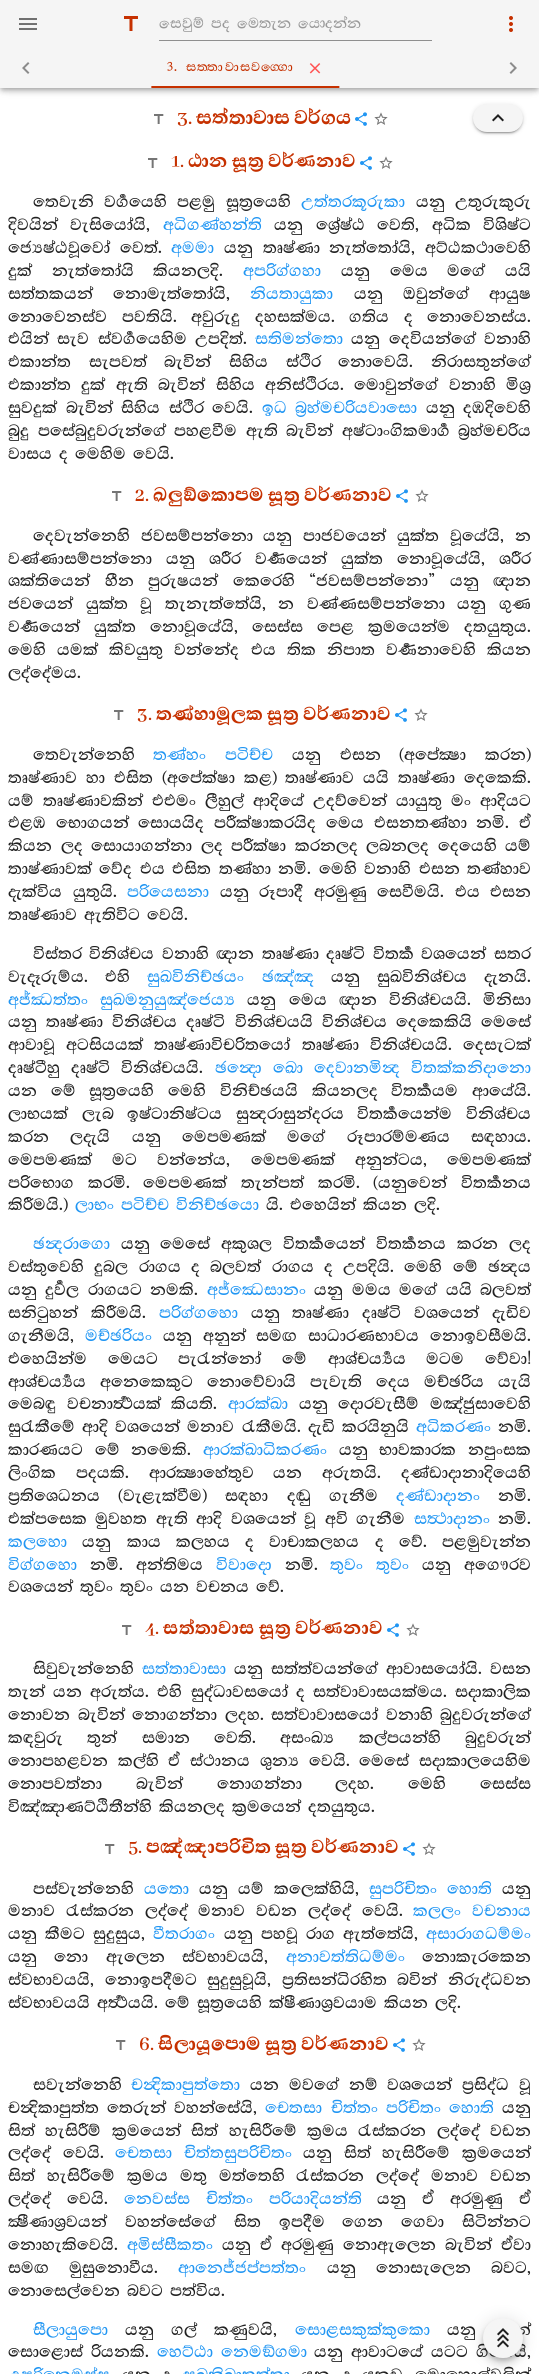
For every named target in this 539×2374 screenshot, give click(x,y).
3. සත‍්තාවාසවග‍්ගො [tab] (274, 68)
